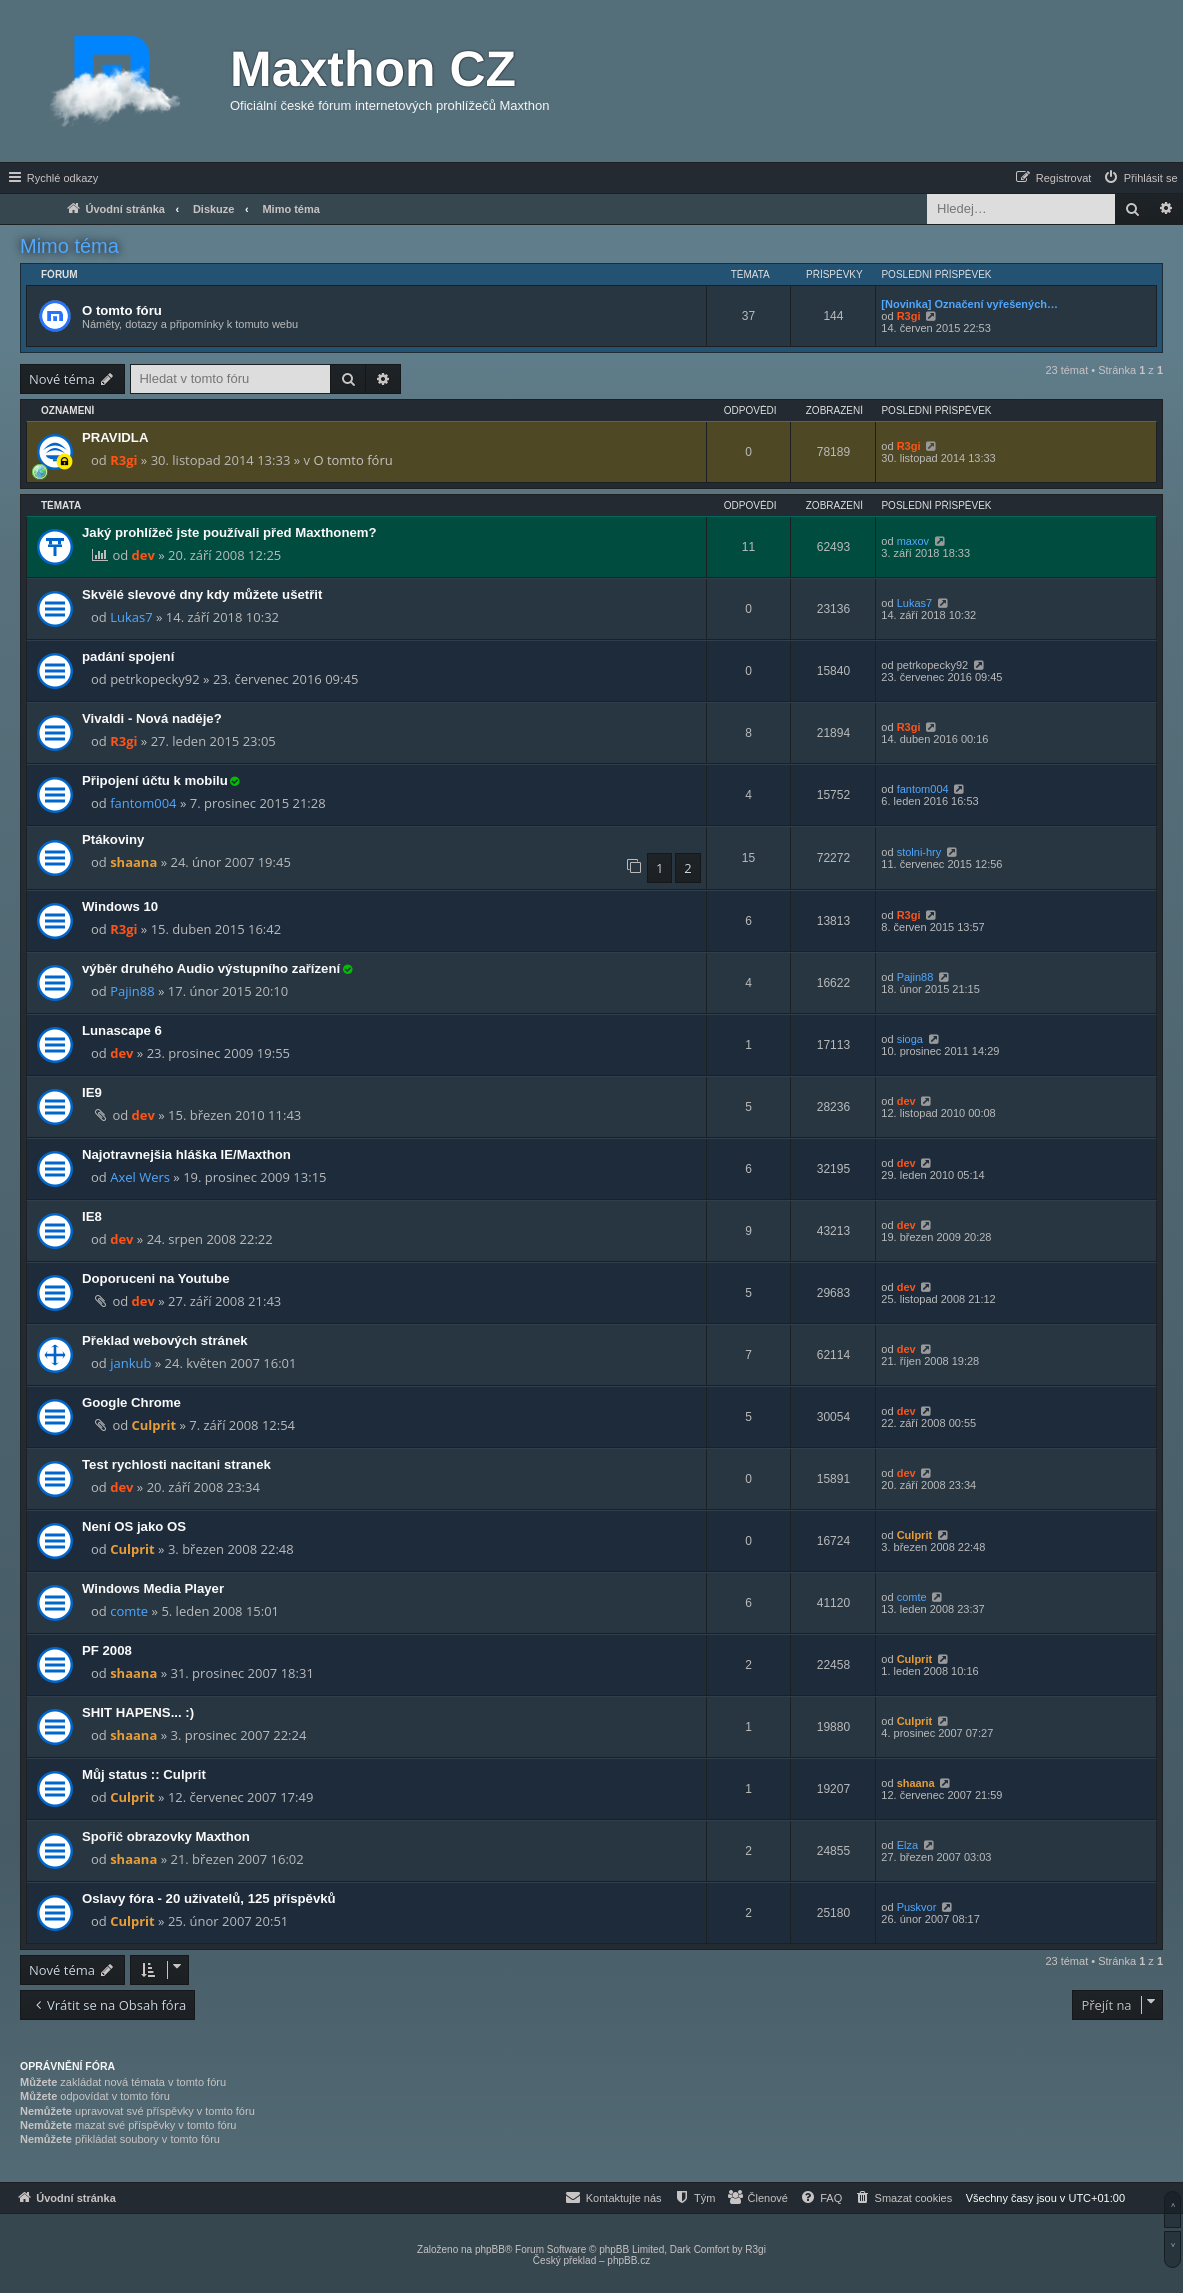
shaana (133, 862)
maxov (913, 541)
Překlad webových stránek (165, 1340)
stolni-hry (919, 852)
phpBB (490, 2249)
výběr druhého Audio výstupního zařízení (211, 968)
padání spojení (128, 656)
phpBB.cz (628, 2260)
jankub (130, 1363)
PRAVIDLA (115, 437)
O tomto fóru (122, 310)
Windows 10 (120, 906)
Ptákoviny (113, 839)
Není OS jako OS (134, 1526)
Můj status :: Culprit (144, 1774)
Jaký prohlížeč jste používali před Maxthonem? (229, 532)
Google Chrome (131, 1402)
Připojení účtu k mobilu (155, 780)
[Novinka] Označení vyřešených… (969, 304)
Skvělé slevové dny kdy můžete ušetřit (202, 594)
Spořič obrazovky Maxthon (166, 1836)
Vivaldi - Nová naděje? (152, 718)
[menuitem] (1140, 178)
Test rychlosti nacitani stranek (176, 1464)
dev (143, 555)
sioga (910, 1039)
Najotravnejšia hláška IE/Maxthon (186, 1154)
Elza (907, 1845)
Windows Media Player (153, 1588)
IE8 (92, 1216)
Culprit (154, 1425)
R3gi (909, 316)
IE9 (92, 1092)
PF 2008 (107, 1650)
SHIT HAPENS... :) (138, 1712)
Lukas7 (131, 617)
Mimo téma (69, 246)
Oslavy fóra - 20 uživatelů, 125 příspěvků (209, 1898)
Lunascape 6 (122, 1030)
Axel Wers (140, 1177)
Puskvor (917, 1907)
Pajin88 (132, 991)
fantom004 (143, 803)
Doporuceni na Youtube (156, 1278)
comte (129, 1611)
